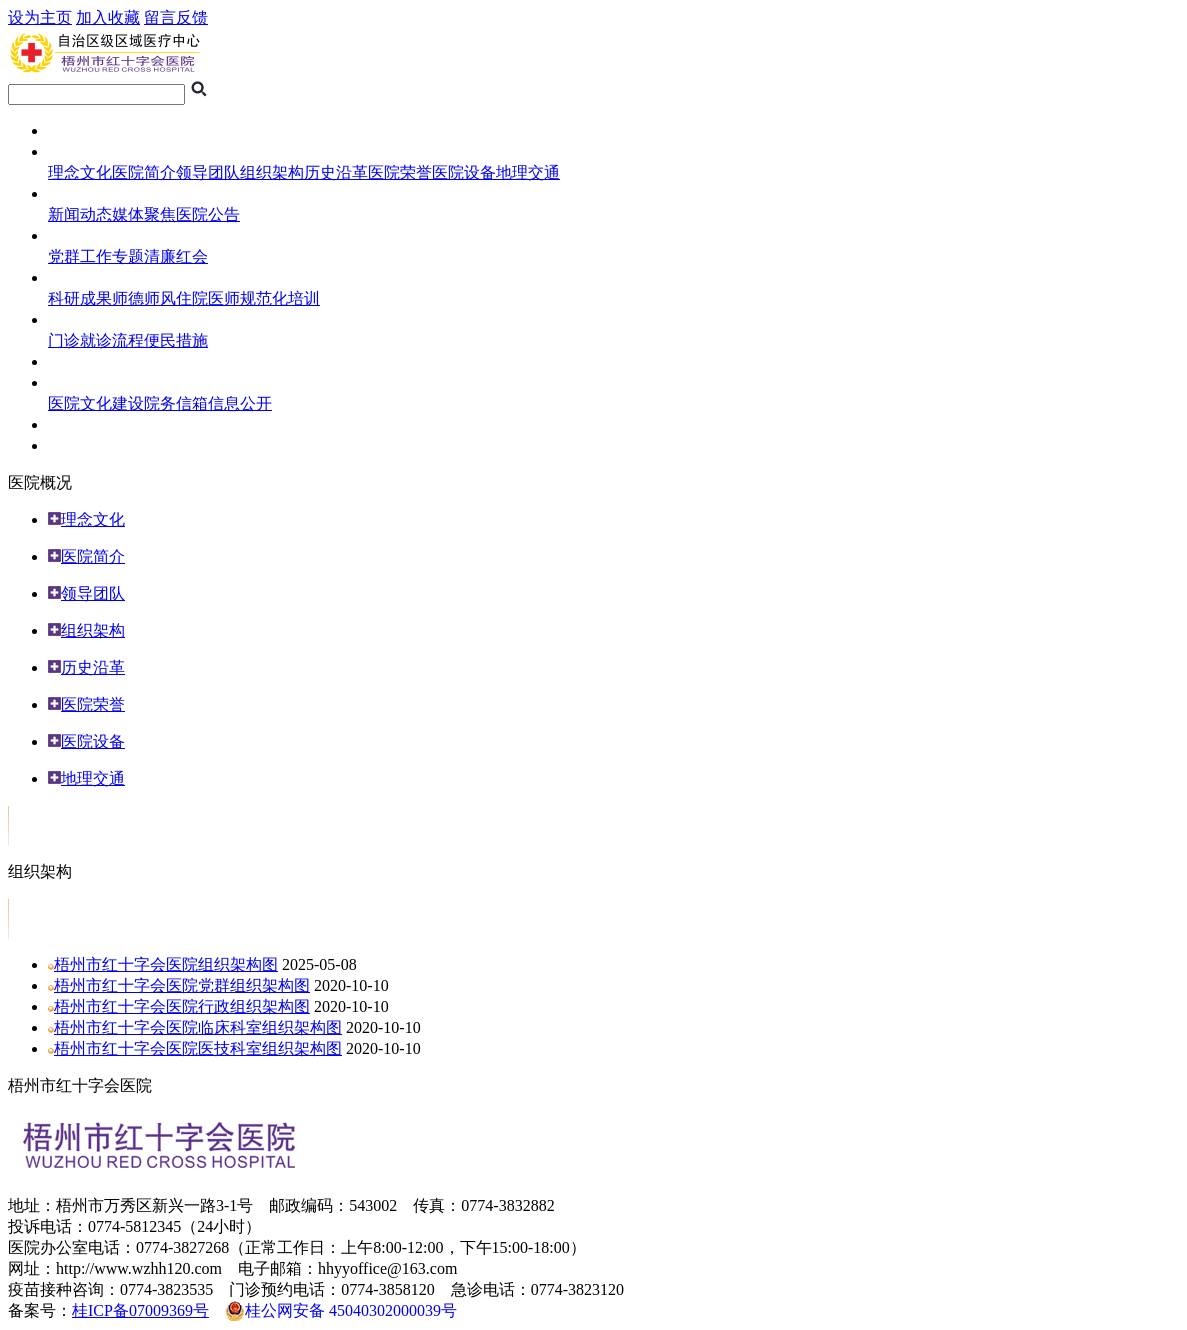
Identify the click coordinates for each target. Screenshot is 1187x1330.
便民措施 (176, 340)
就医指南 (80, 319)
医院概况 (80, 151)
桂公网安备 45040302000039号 (341, 1311)
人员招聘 (80, 424)
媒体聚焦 (144, 214)
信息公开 (240, 403)
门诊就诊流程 (96, 340)
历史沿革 (336, 172)
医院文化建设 (96, 403)
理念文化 (80, 172)
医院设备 (464, 172)
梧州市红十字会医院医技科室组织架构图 (198, 1048)
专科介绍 (80, 445)
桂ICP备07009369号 (140, 1310)
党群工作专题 (96, 256)
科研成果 (80, 298)
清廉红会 (176, 256)
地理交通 (528, 172)
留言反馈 (176, 17)
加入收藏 (108, 17)
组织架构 (272, 172)
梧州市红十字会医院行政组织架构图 (182, 1006)
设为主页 (40, 17)
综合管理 (80, 382)
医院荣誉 (400, 172)
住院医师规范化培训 (248, 298)
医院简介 (144, 172)
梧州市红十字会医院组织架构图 (166, 964)
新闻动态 (80, 214)
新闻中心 (80, 193)
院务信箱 (176, 403)
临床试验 (80, 361)
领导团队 (208, 172)
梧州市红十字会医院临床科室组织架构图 (198, 1027)
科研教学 (80, 277)
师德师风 (144, 298)
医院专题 (80, 235)
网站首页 (80, 130)
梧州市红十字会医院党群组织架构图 (182, 985)
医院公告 (208, 214)
